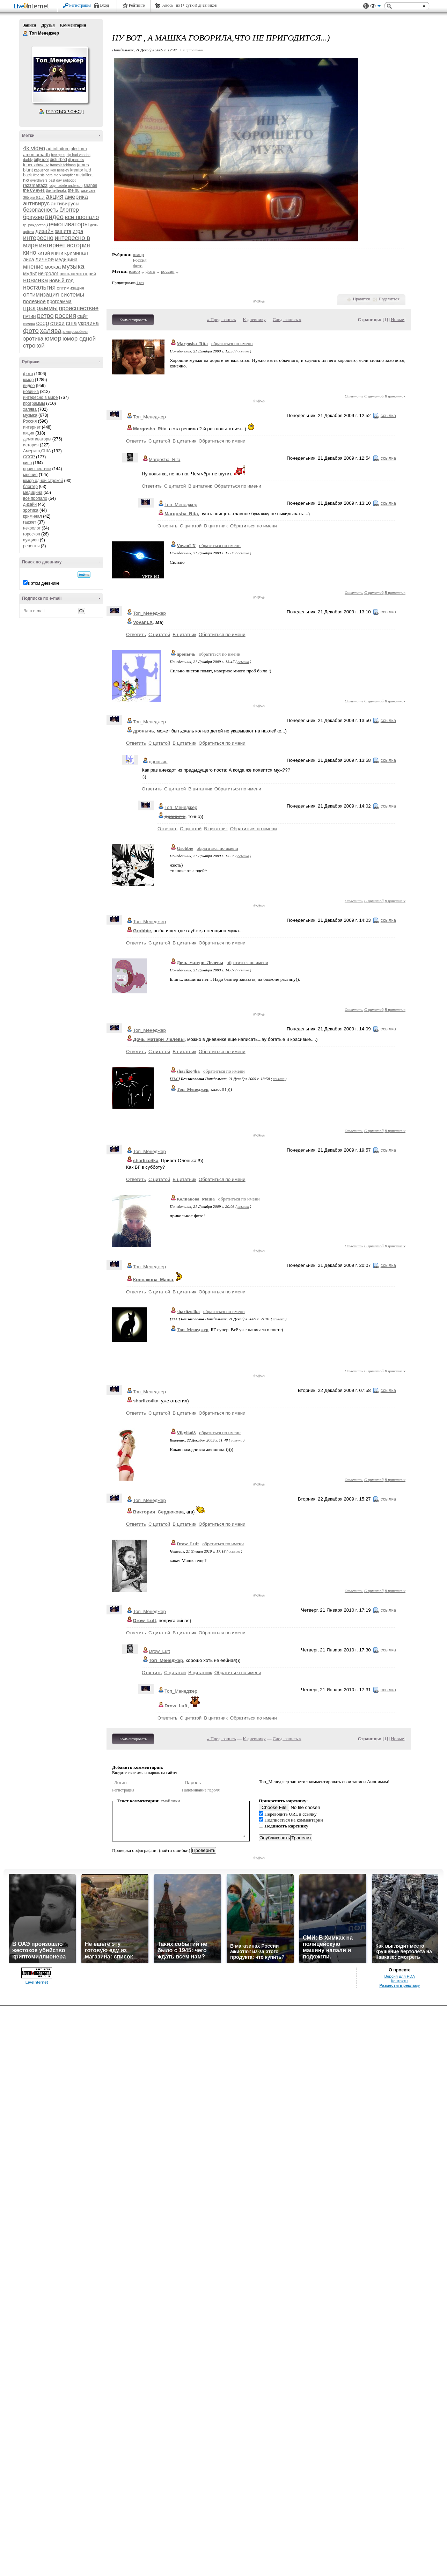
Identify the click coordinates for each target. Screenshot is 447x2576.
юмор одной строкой (43, 480)
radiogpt (69, 180)
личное (44, 259)
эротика (33, 339)
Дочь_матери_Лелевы (200, 962)
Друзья (47, 25)
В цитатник (394, 396)
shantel (90, 185)
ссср (42, 323)
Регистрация (80, 5)
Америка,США (37, 450)
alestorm (79, 148)
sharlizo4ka (188, 1071)
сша (71, 323)
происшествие (78, 308)
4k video (34, 148)
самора (29, 324)
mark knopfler (64, 175)
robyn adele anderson (65, 186)
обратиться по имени (232, 343)
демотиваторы (68, 224)
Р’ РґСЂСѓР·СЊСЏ (65, 111)
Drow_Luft (188, 1543)
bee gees (58, 155)
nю (26, 180)
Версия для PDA (399, 1976)
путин (29, 316)
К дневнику (254, 319)
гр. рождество (34, 225)
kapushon (41, 170)
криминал (76, 253)
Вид (375, 7)
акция (55, 196)
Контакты (399, 1981)
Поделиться (389, 299)
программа (59, 301)
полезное (34, 301)
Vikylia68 (186, 1432)
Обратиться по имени (222, 441)
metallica (84, 175)
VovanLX (186, 545)
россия (65, 315)
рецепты (31, 545)
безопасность (40, 210)
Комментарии (73, 25)
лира (28, 259)
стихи (57, 323)
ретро (45, 315)
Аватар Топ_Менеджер (60, 75)
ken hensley (59, 170)
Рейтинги (137, 5)
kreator (76, 170)
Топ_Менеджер (149, 416)
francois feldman (62, 165)
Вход (104, 5)
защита (63, 231)
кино (29, 252)
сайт (82, 316)
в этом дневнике (43, 583)
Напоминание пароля (201, 1790)
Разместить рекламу (399, 1985)
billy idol (41, 159)
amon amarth (36, 154)
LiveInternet (33, 6)
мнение (33, 266)
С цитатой (373, 396)
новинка (35, 280)
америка (76, 197)
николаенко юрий (78, 273)
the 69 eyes (34, 190)
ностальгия (39, 287)
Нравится (361, 299)
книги (57, 253)
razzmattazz (35, 185)
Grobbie (185, 848)
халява (50, 330)
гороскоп (31, 534)
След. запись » (287, 319)
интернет (52, 245)
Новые (397, 319)
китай (43, 253)
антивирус (36, 203)
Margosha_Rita (192, 343)
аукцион (31, 540)
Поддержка (366, 6)
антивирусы (65, 203)
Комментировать (133, 320)
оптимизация (71, 288)
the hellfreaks (56, 190)
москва (53, 267)
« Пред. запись (221, 319)
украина (88, 323)
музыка (73, 266)
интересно (38, 237)
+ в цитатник (191, 50)
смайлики (170, 1800)
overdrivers (38, 180)
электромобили (75, 332)
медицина (66, 259)
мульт (30, 273)
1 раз (140, 283)
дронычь (186, 654)
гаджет (29, 522)
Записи (29, 25)
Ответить (354, 396)
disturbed (58, 159)
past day (55, 180)
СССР (29, 456)
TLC (174, 1079)
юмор (52, 338)
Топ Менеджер (25, 33)
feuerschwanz (36, 164)
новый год (61, 280)
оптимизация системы (53, 294)
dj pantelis (76, 160)
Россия (30, 421)
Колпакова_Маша (196, 1199)
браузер (33, 217)
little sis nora (43, 175)
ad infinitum (57, 148)
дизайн (44, 231)
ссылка (243, 351)
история (78, 245)
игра (78, 231)
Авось (167, 5)
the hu (73, 190)
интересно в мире (40, 397)
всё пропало (82, 217)
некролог (48, 273)
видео (54, 216)
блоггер (69, 210)
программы (40, 308)
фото (31, 330)
